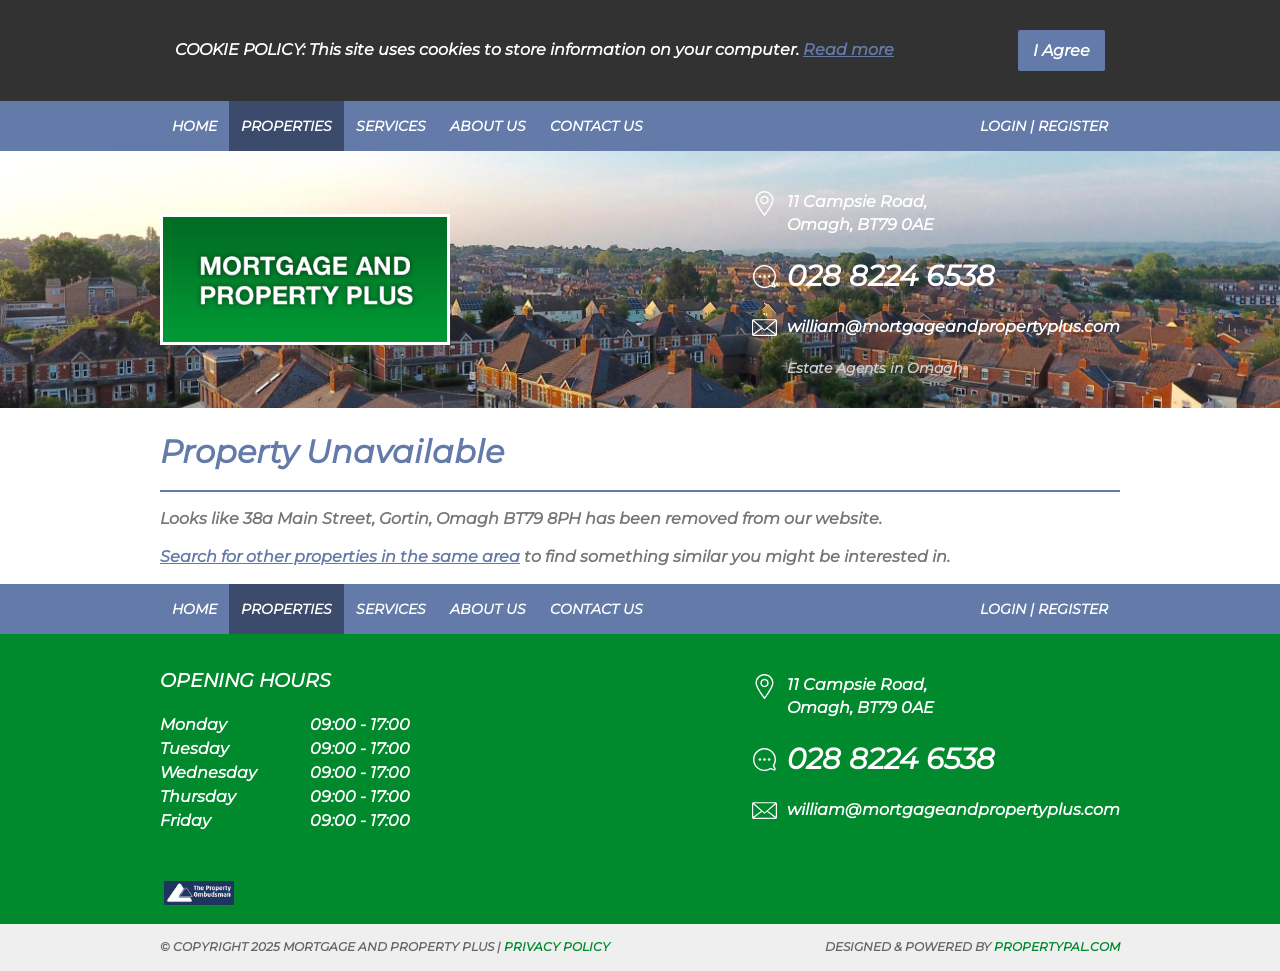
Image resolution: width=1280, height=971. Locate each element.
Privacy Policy (557, 946)
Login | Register (1044, 126)
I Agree (1061, 50)
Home (194, 126)
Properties (286, 126)
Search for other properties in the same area (340, 556)
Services (391, 126)
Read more (848, 49)
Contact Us (596, 126)
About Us (488, 126)
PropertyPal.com (1057, 946)
